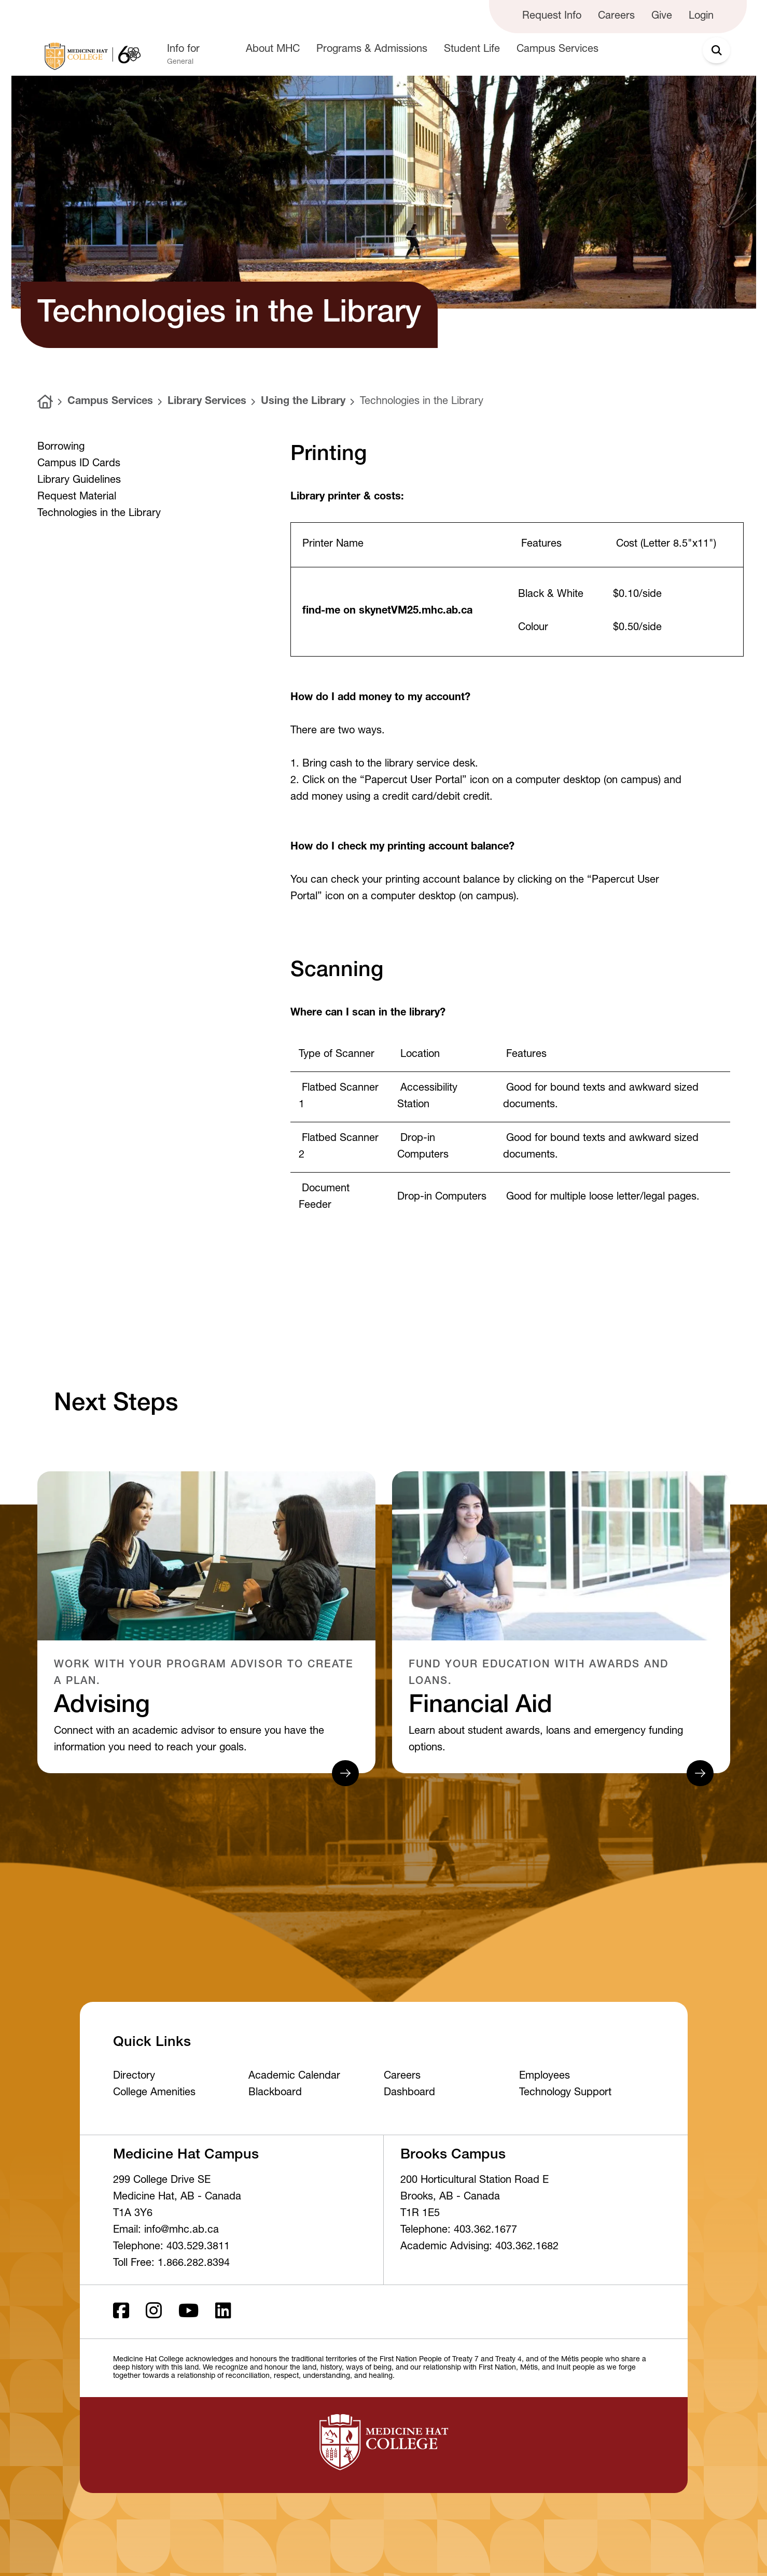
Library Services (207, 402)
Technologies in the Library (421, 402)
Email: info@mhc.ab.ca (166, 2230)
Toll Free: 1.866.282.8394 (171, 2264)
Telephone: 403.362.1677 (458, 2230)
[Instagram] (154, 2312)
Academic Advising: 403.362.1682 (479, 2247)
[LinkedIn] (223, 2312)
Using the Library (303, 402)
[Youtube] (188, 2312)
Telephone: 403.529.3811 (171, 2247)
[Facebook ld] (121, 2312)
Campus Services (110, 402)
